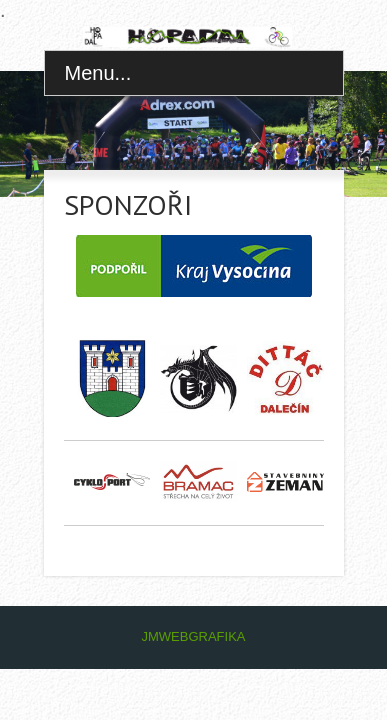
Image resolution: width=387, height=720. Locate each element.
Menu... (98, 73)
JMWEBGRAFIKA (193, 636)
